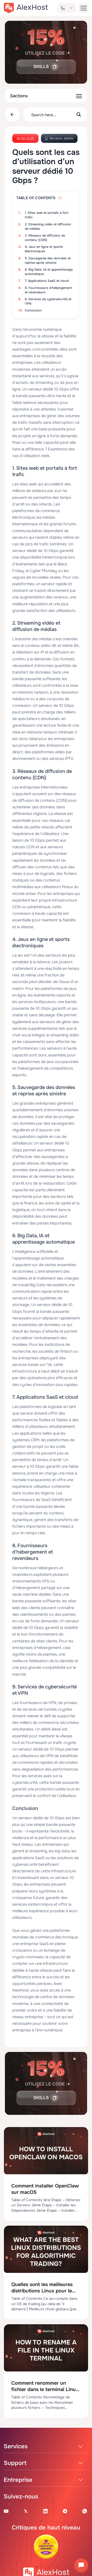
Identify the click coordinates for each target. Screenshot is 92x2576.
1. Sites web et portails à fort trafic (46, 215)
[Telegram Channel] (65, 2511)
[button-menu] (83, 8)
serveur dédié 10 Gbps (48, 389)
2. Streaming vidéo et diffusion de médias (48, 226)
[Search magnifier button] (78, 114)
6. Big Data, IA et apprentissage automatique (49, 271)
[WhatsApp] (84, 2511)
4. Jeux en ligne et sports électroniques (44, 249)
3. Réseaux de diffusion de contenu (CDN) (45, 237)
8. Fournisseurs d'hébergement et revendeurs (48, 290)
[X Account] (25, 2511)
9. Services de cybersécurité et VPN (48, 301)
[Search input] (52, 114)
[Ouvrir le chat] (81, 2565)
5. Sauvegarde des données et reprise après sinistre (48, 260)
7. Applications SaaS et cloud (47, 281)
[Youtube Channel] (6, 2511)
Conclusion (33, 310)
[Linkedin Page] (45, 2511)
